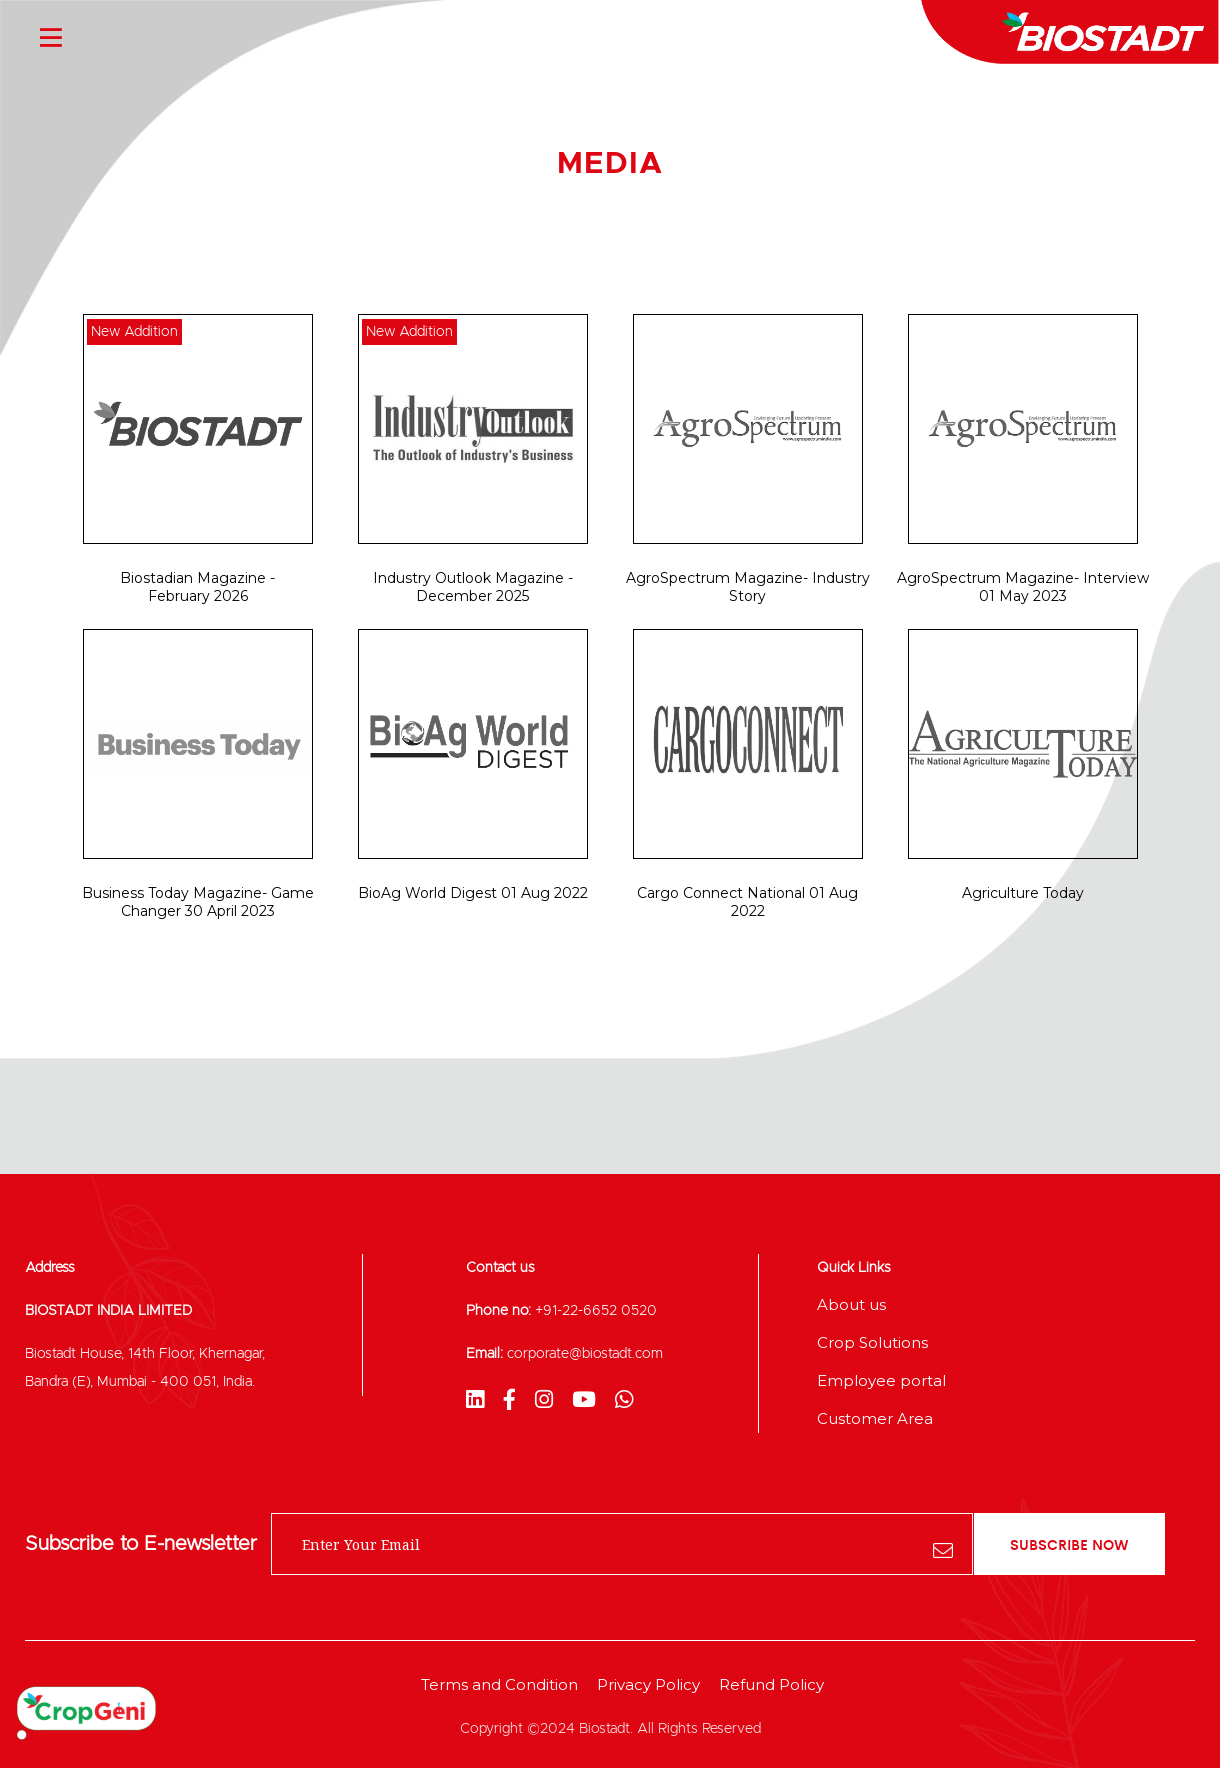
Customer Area (875, 1418)
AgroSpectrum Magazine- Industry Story (748, 587)
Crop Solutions (872, 1342)
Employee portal (881, 1380)
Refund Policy (771, 1684)
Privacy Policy (648, 1684)
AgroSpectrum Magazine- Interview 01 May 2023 (1023, 587)
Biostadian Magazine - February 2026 (197, 587)
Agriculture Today (1023, 893)
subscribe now (1069, 1544)
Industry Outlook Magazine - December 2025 (473, 587)
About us (851, 1304)
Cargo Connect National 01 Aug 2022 (747, 902)
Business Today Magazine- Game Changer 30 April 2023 (198, 902)
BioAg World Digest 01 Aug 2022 (473, 893)
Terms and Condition (499, 1684)
